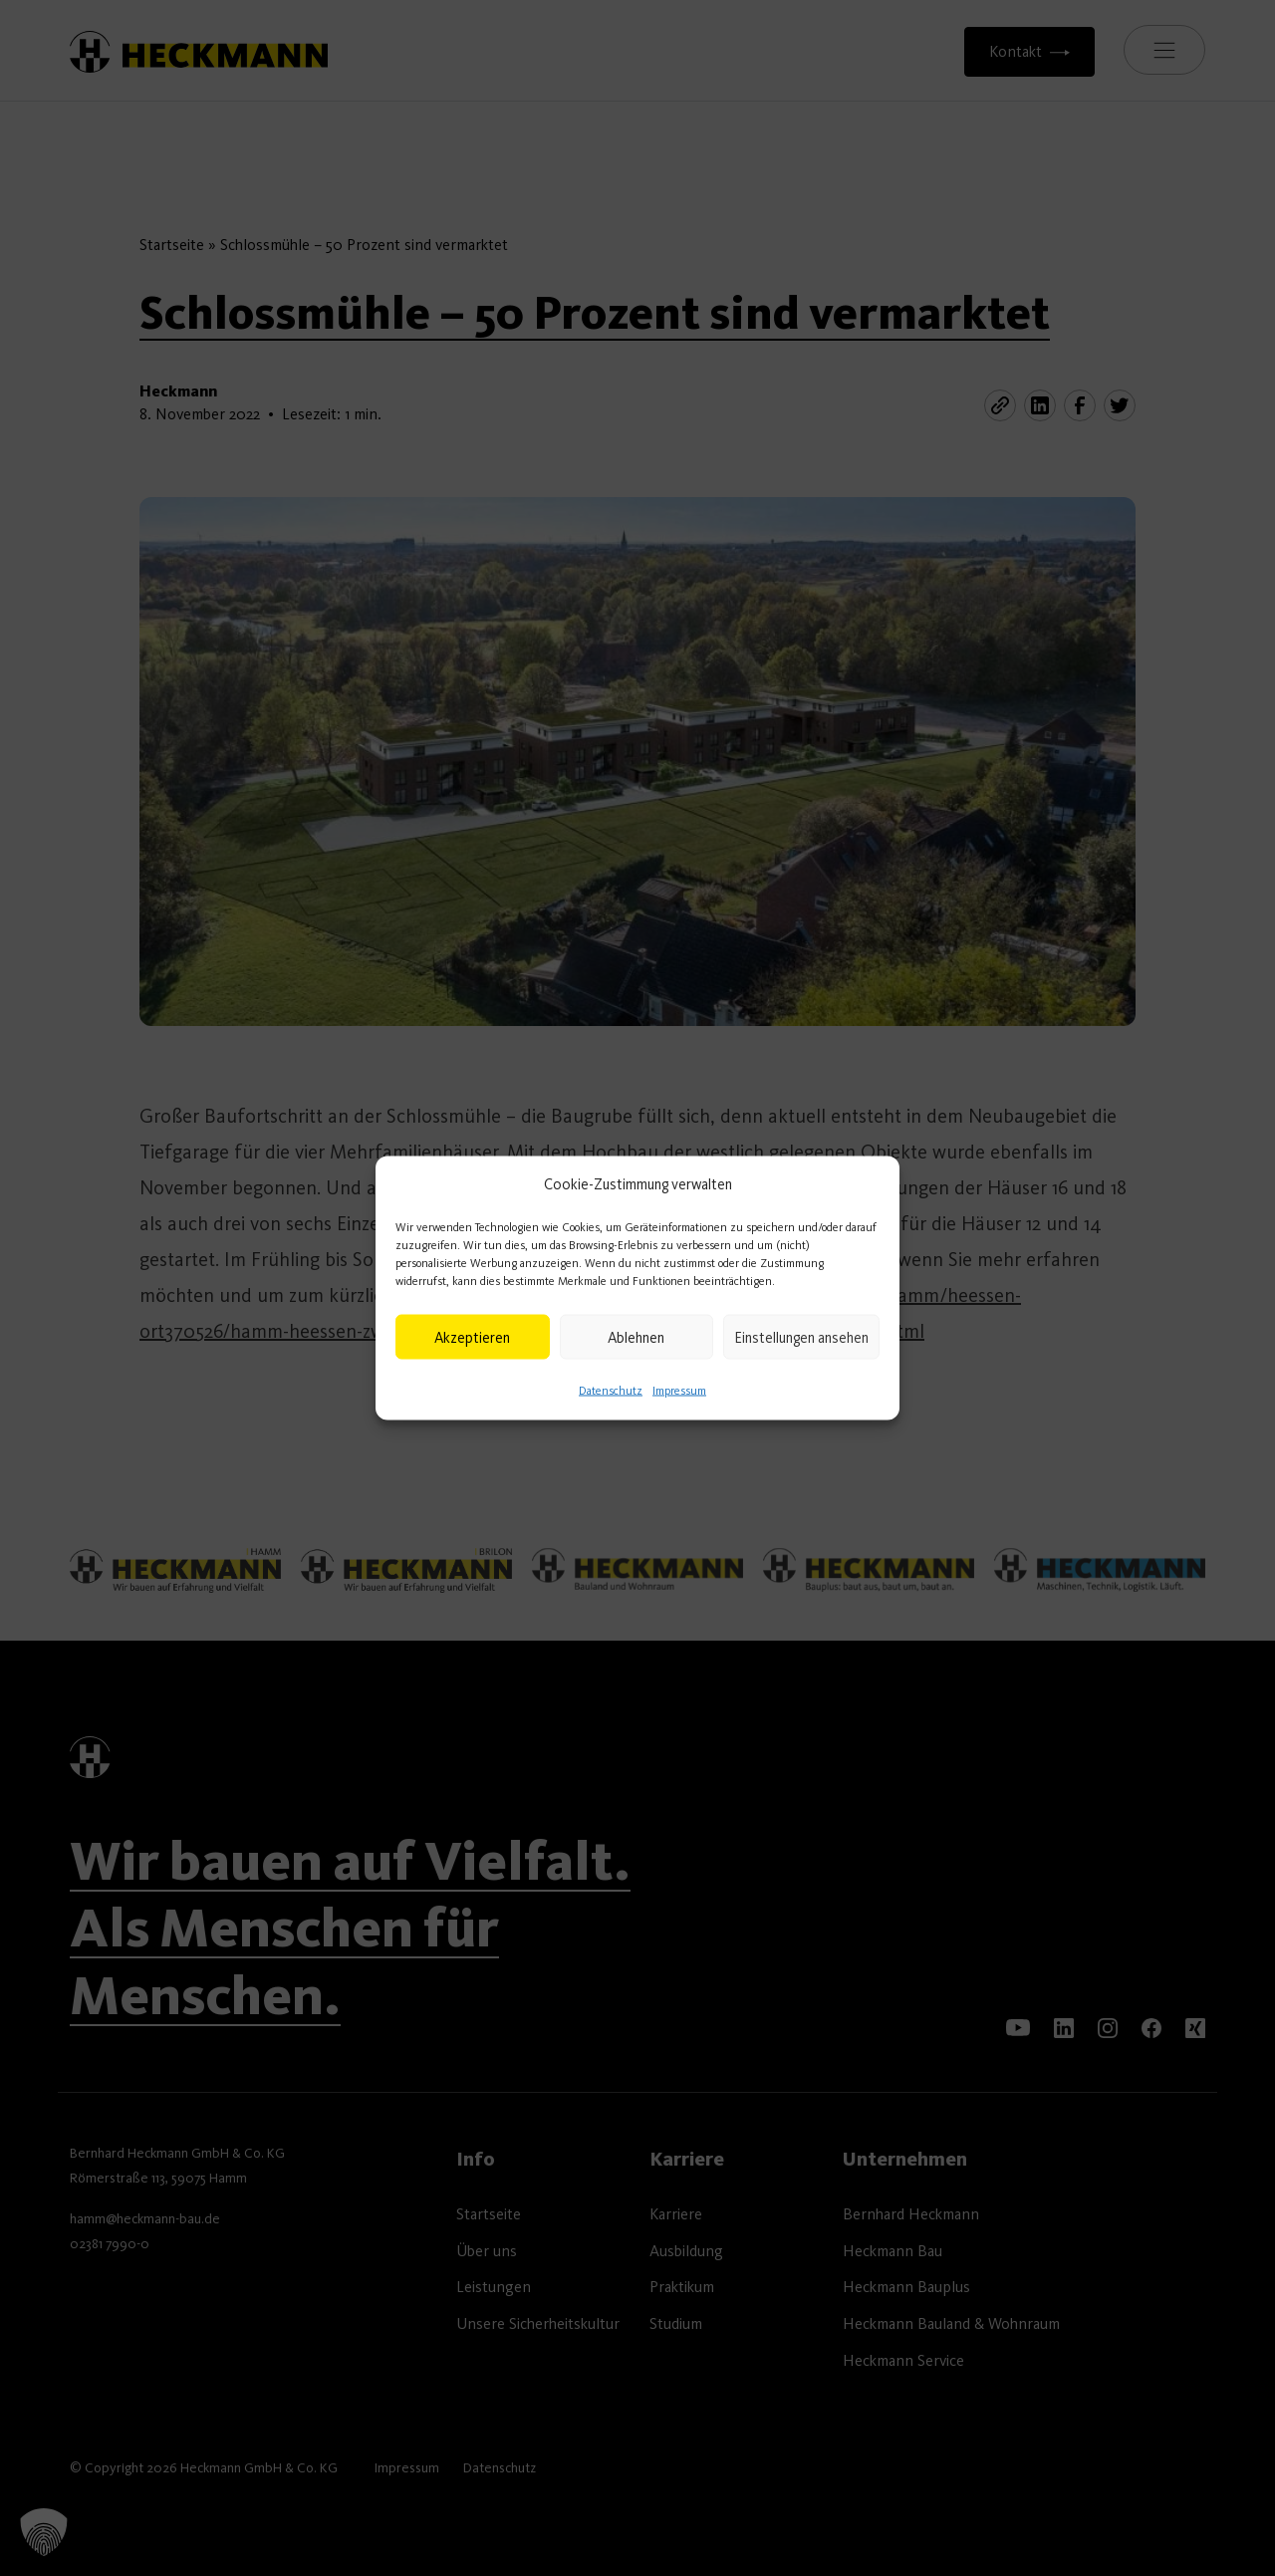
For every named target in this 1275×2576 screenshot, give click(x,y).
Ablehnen (636, 1337)
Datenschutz (610, 1391)
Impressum (679, 1391)
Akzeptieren (472, 1337)
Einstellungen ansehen (801, 1337)
